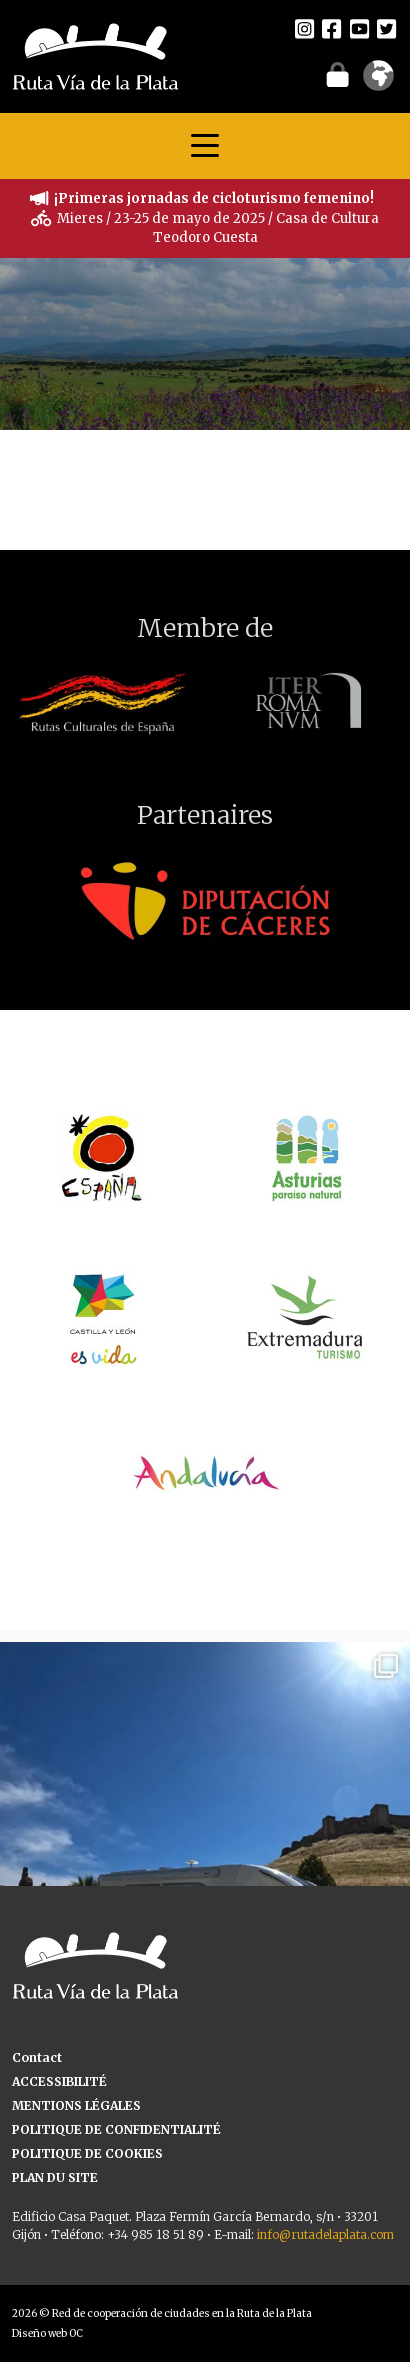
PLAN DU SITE (55, 2177)
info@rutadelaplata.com (325, 2234)
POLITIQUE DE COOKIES (87, 2153)
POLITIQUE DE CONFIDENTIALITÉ (116, 2129)
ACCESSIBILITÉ (59, 2081)
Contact (37, 2057)
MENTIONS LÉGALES (76, 2105)
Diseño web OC (47, 2333)
